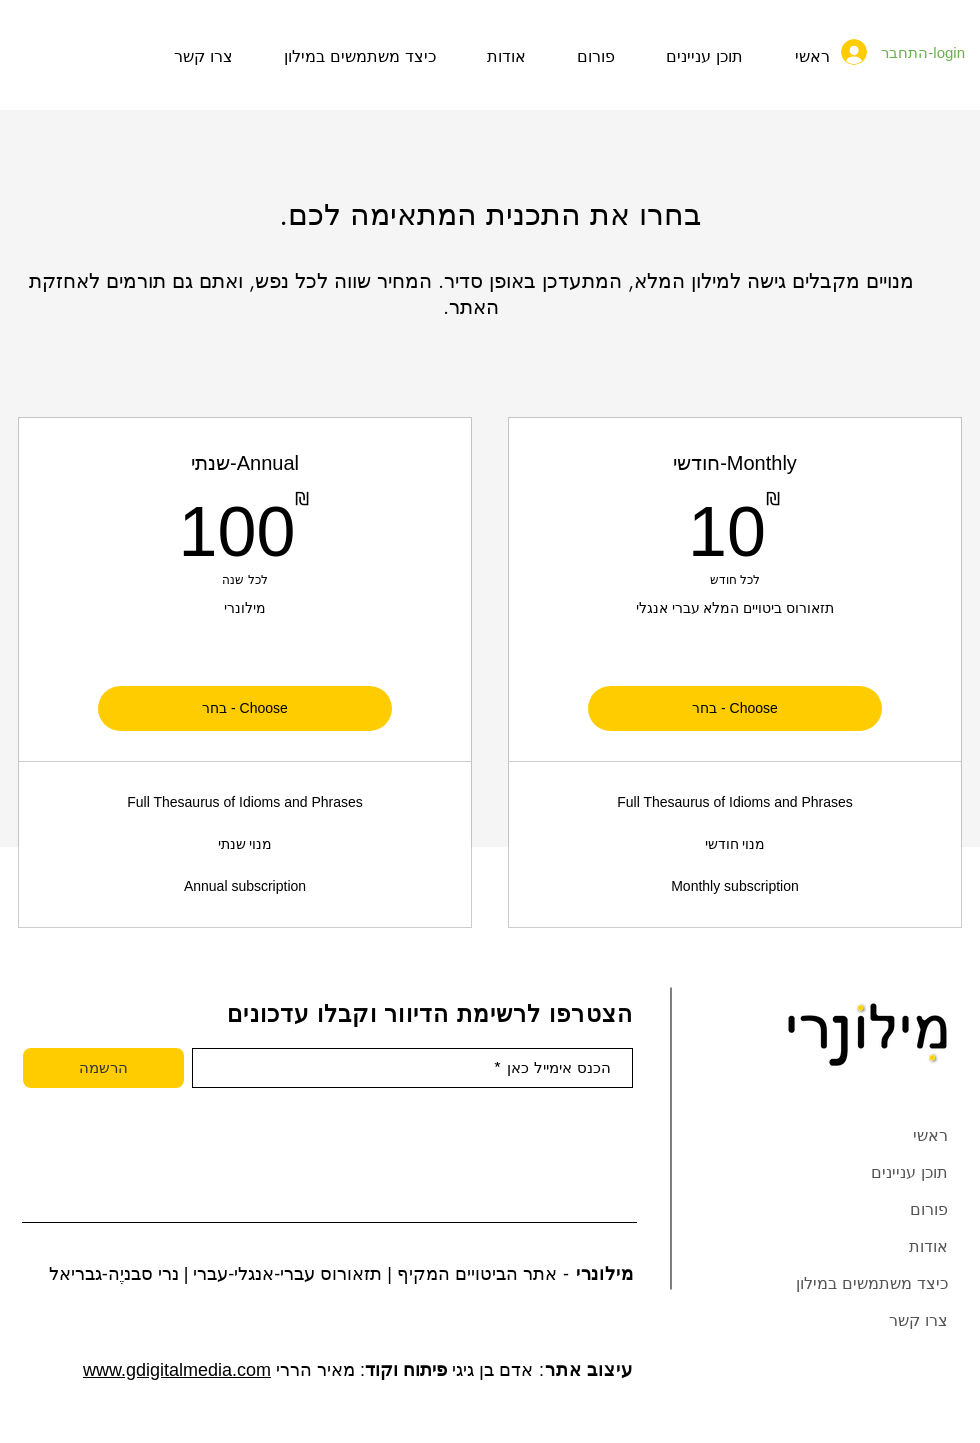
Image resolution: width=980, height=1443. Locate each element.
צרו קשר (918, 1320)
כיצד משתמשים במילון (872, 1283)
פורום (929, 1209)
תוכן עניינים (909, 1172)
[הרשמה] (103, 1068)
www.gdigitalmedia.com (177, 1370)
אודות (928, 1246)
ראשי (930, 1135)
